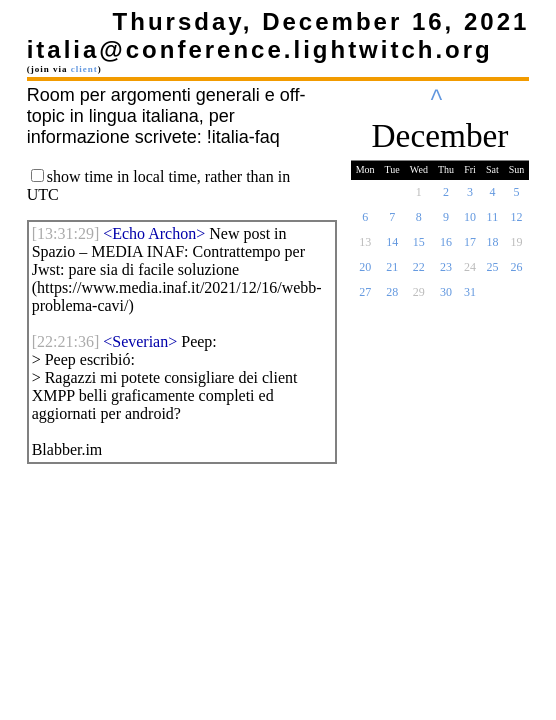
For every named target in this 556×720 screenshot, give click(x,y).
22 (419, 273)
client (84, 69)
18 (492, 248)
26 (517, 273)
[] (66, 233)
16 (446, 248)
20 (365, 273)
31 (470, 298)
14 (392, 248)
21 (392, 273)
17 (470, 248)
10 (470, 223)
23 (446, 273)
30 (446, 298)
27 (365, 298)
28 (392, 298)
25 (492, 273)
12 (517, 223)
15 (419, 248)
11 (493, 223)
